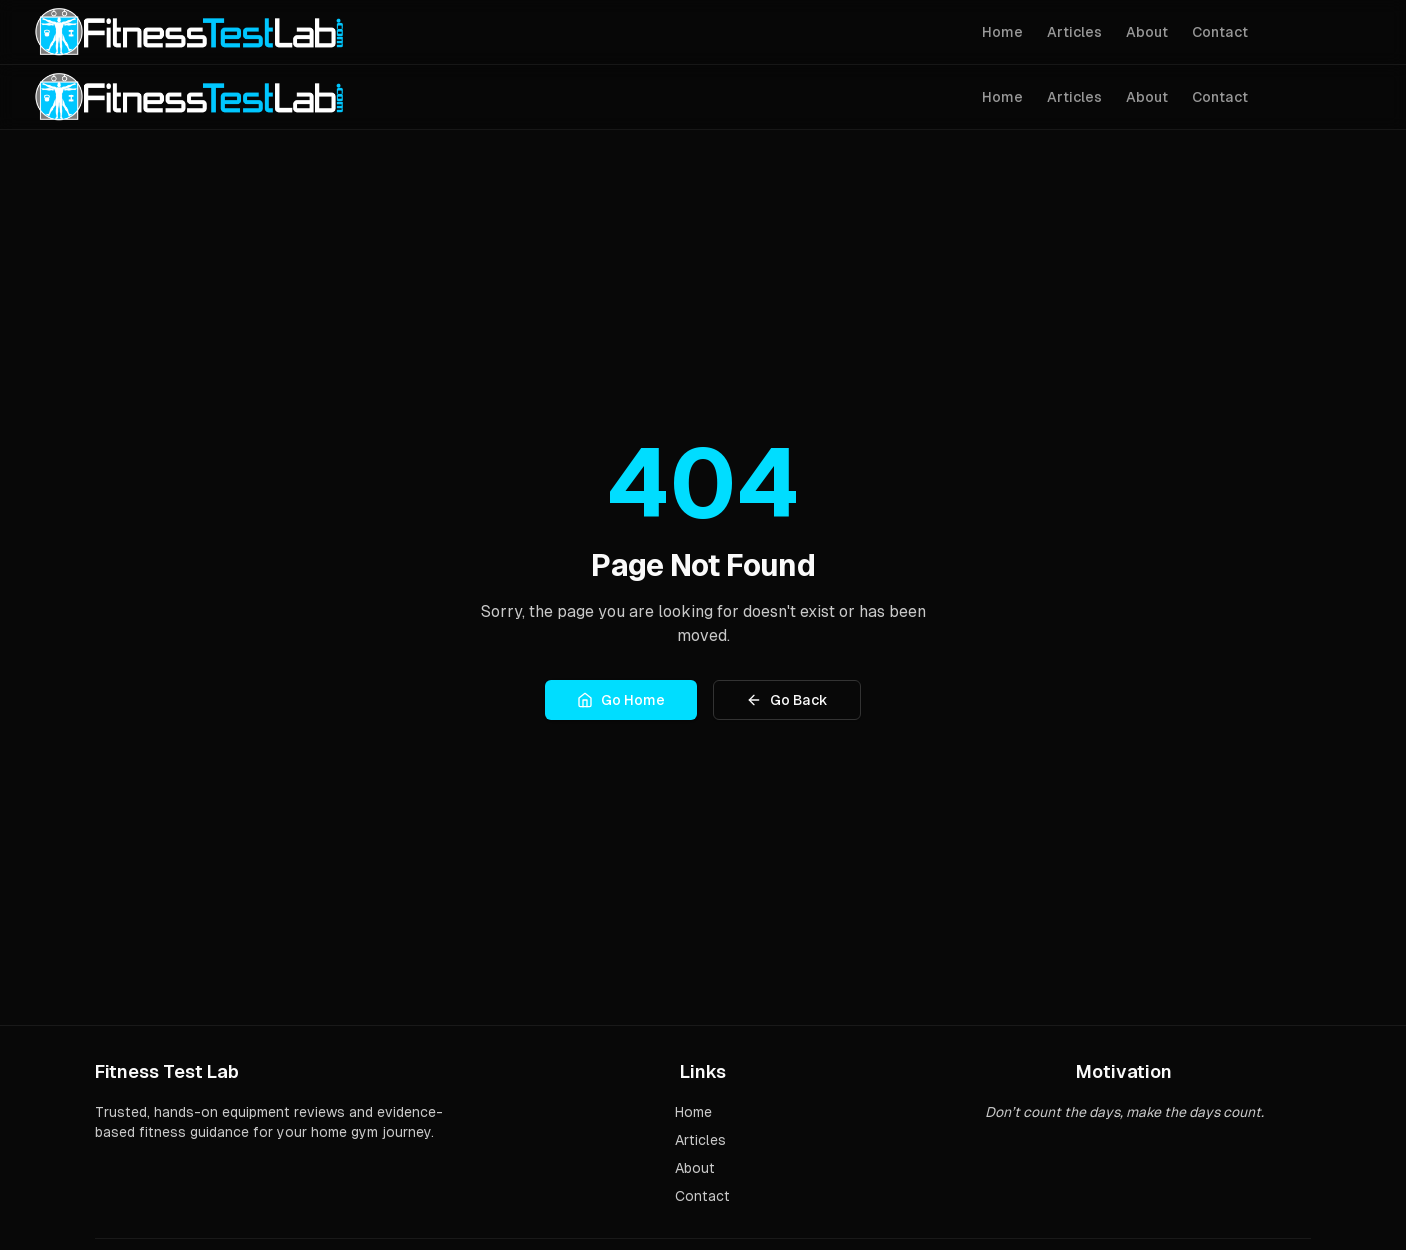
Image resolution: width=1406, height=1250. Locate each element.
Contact (1220, 32)
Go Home (621, 700)
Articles (1074, 32)
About (1147, 32)
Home (1002, 32)
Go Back (787, 700)
